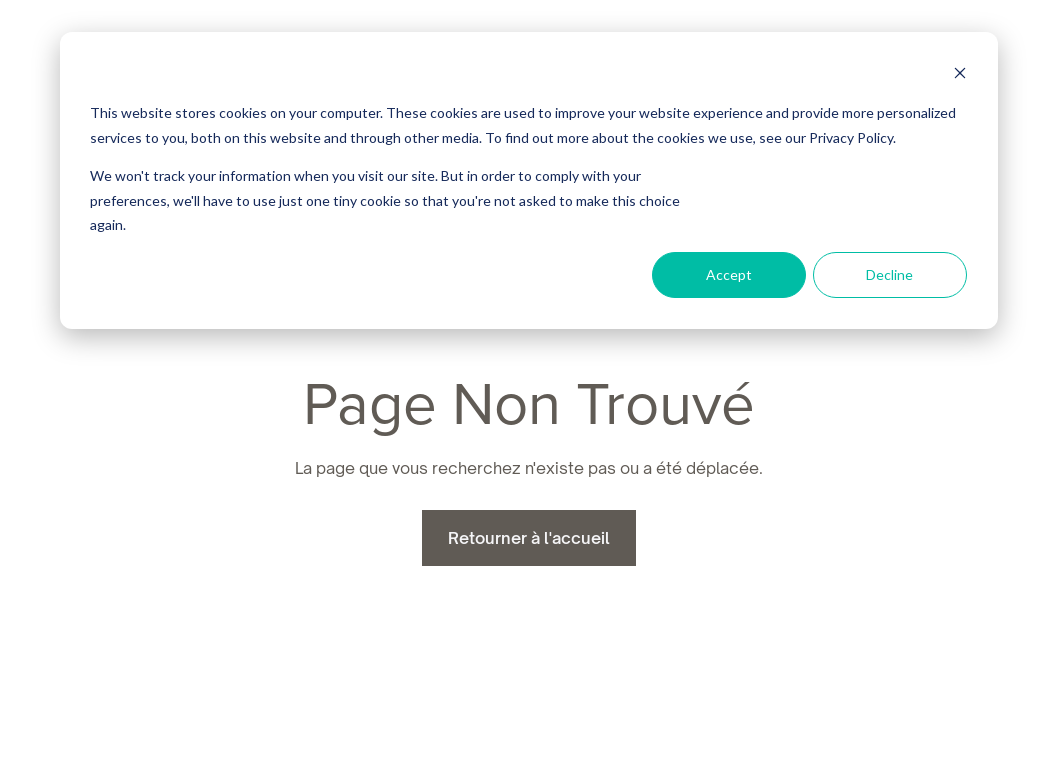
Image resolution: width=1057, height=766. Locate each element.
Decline (889, 274)
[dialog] (529, 180)
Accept (729, 274)
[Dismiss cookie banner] (960, 75)
